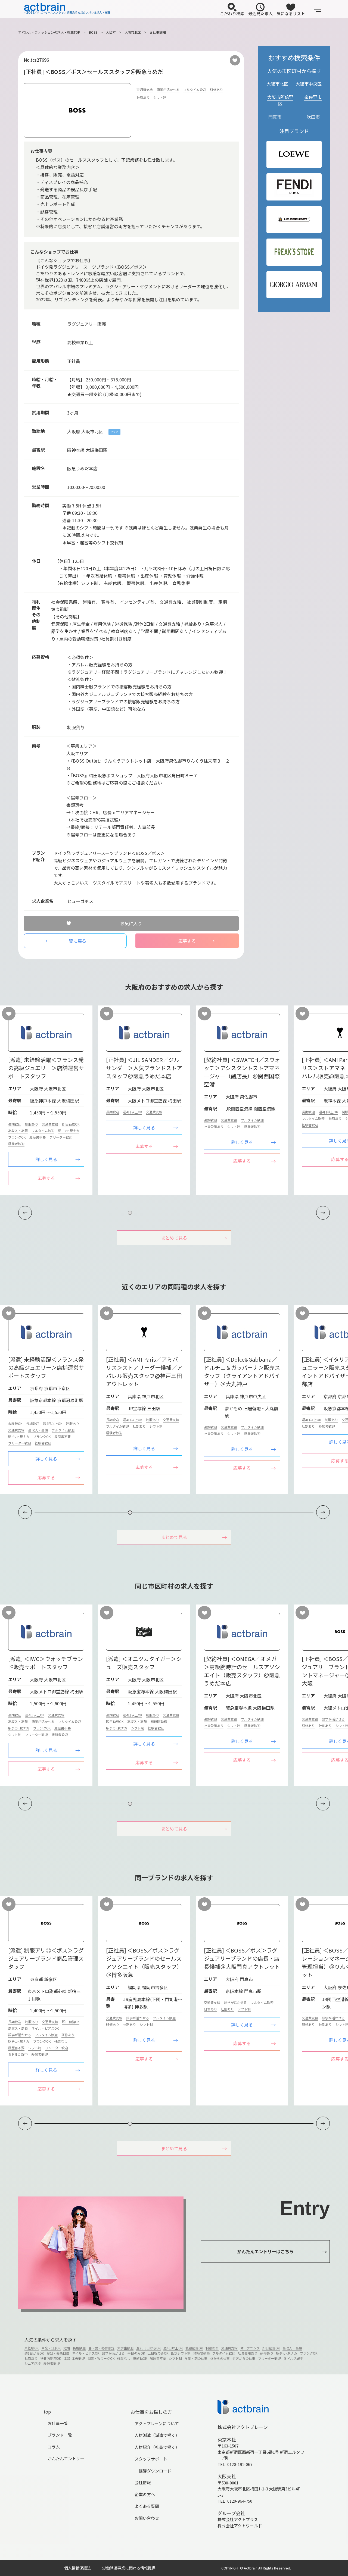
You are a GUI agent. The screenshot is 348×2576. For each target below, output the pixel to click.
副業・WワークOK (101, 2358)
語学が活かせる (168, 89)
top (47, 2411)
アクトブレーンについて (157, 2423)
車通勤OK (140, 2358)
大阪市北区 (133, 32)
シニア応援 (32, 2363)
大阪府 (111, 32)
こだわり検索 (232, 9)
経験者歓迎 (16, 1143)
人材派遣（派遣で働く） (157, 2435)
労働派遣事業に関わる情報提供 (129, 2568)
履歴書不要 (37, 1137)
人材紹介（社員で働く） (157, 2447)
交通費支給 (144, 89)
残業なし (60, 2041)
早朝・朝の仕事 (196, 2358)
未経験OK (15, 1423)
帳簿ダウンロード (155, 2471)
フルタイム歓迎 (194, 89)
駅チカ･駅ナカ (68, 1130)
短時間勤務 (159, 1721)
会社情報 (143, 2482)
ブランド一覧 (60, 2435)
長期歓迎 (14, 1124)
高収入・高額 (18, 1130)
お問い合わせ (147, 2518)
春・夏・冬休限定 (101, 2348)
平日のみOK (136, 2353)
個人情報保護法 (77, 2568)
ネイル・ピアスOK (45, 2028)
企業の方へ (145, 2494)
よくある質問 (147, 2506)
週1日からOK (34, 2353)
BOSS (93, 32)
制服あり (31, 1124)
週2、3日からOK (148, 2348)
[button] (323, 1213)
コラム (54, 2447)
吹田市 (313, 117)
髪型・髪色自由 (57, 2353)
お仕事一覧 (58, 2423)
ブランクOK (17, 1137)
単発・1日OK (51, 2348)
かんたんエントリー (66, 2458)
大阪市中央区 (309, 83)
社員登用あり (213, 1126)
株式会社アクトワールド (239, 2525)
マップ (114, 432)
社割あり (143, 97)
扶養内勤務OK (50, 2358)
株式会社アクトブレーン (242, 2427)
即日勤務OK (70, 1124)
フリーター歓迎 (60, 1137)
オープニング (250, 2348)
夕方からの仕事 (243, 2358)
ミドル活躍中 (18, 2054)
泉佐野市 (313, 97)
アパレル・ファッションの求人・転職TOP (49, 32)
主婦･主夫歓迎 (74, 2358)
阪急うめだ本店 (82, 468)
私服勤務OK (194, 2348)
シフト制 (159, 97)
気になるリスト (290, 9)
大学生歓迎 (125, 2348)
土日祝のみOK (158, 2353)
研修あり (216, 89)
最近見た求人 (260, 9)
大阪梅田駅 (96, 450)
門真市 (274, 117)
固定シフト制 (181, 2353)
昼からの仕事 (220, 2358)
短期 (66, 2348)
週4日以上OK (132, 1112)
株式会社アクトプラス (237, 2519)
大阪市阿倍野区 (280, 100)
